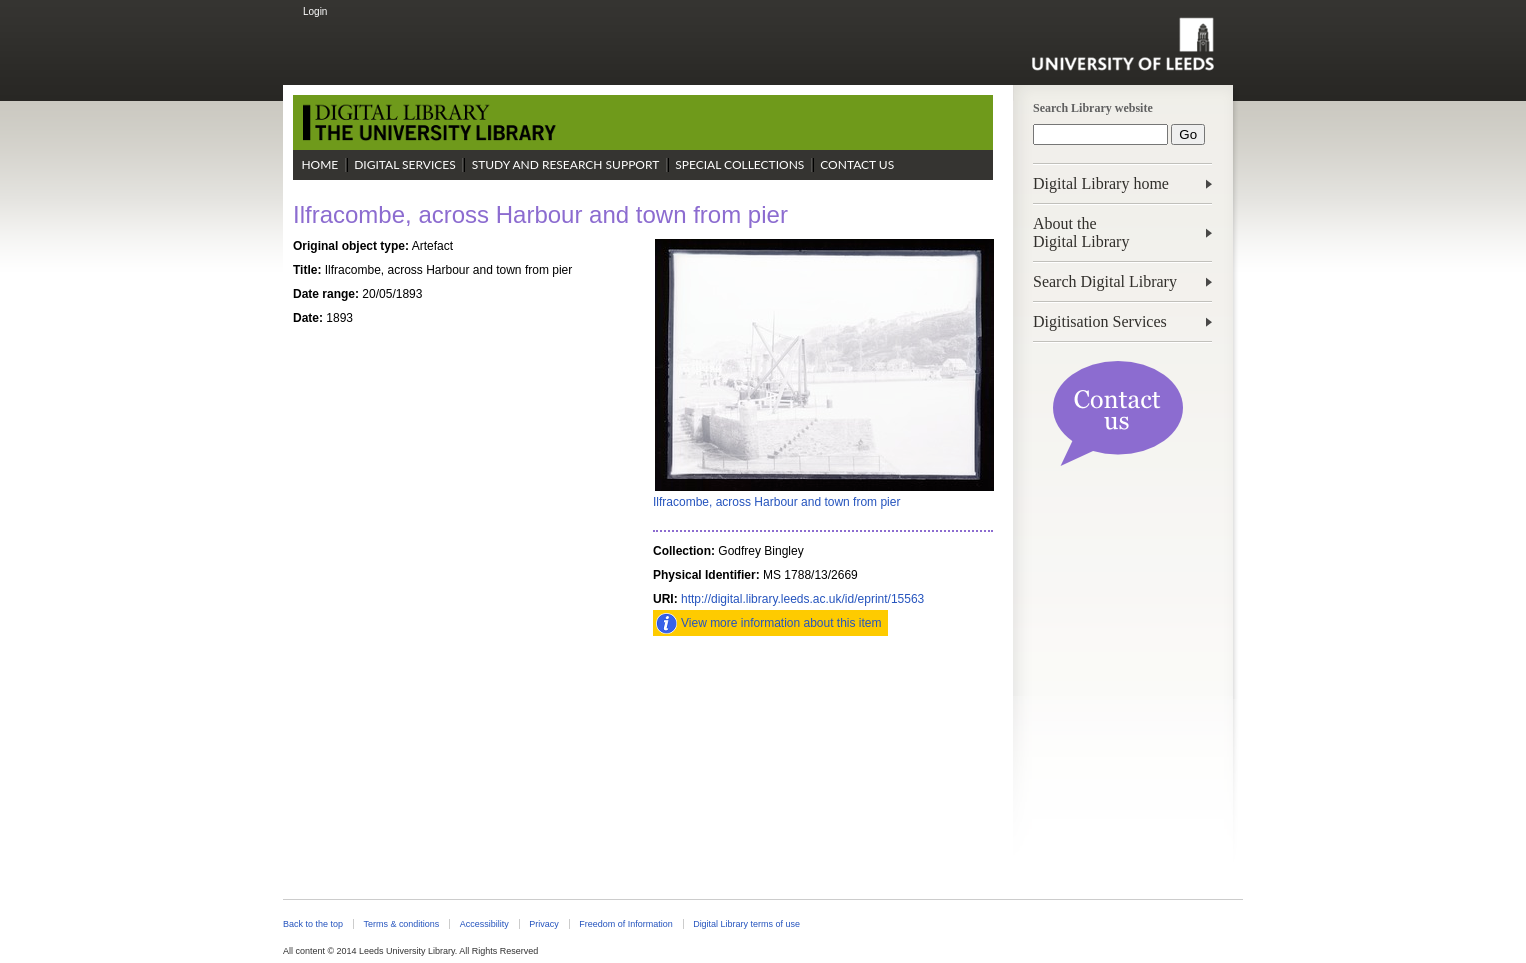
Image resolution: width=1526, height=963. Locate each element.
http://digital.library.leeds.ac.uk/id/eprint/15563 (802, 599)
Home (319, 164)
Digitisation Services (1100, 321)
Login (315, 11)
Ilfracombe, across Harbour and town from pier (776, 502)
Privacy (543, 924)
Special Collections (739, 164)
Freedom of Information (625, 924)
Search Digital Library (1105, 281)
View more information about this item (781, 623)
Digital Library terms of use (746, 924)
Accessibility (484, 924)
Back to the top (313, 924)
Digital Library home (1101, 183)
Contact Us (857, 164)
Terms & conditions (401, 924)
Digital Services (405, 164)
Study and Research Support (566, 164)
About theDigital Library (1081, 232)
